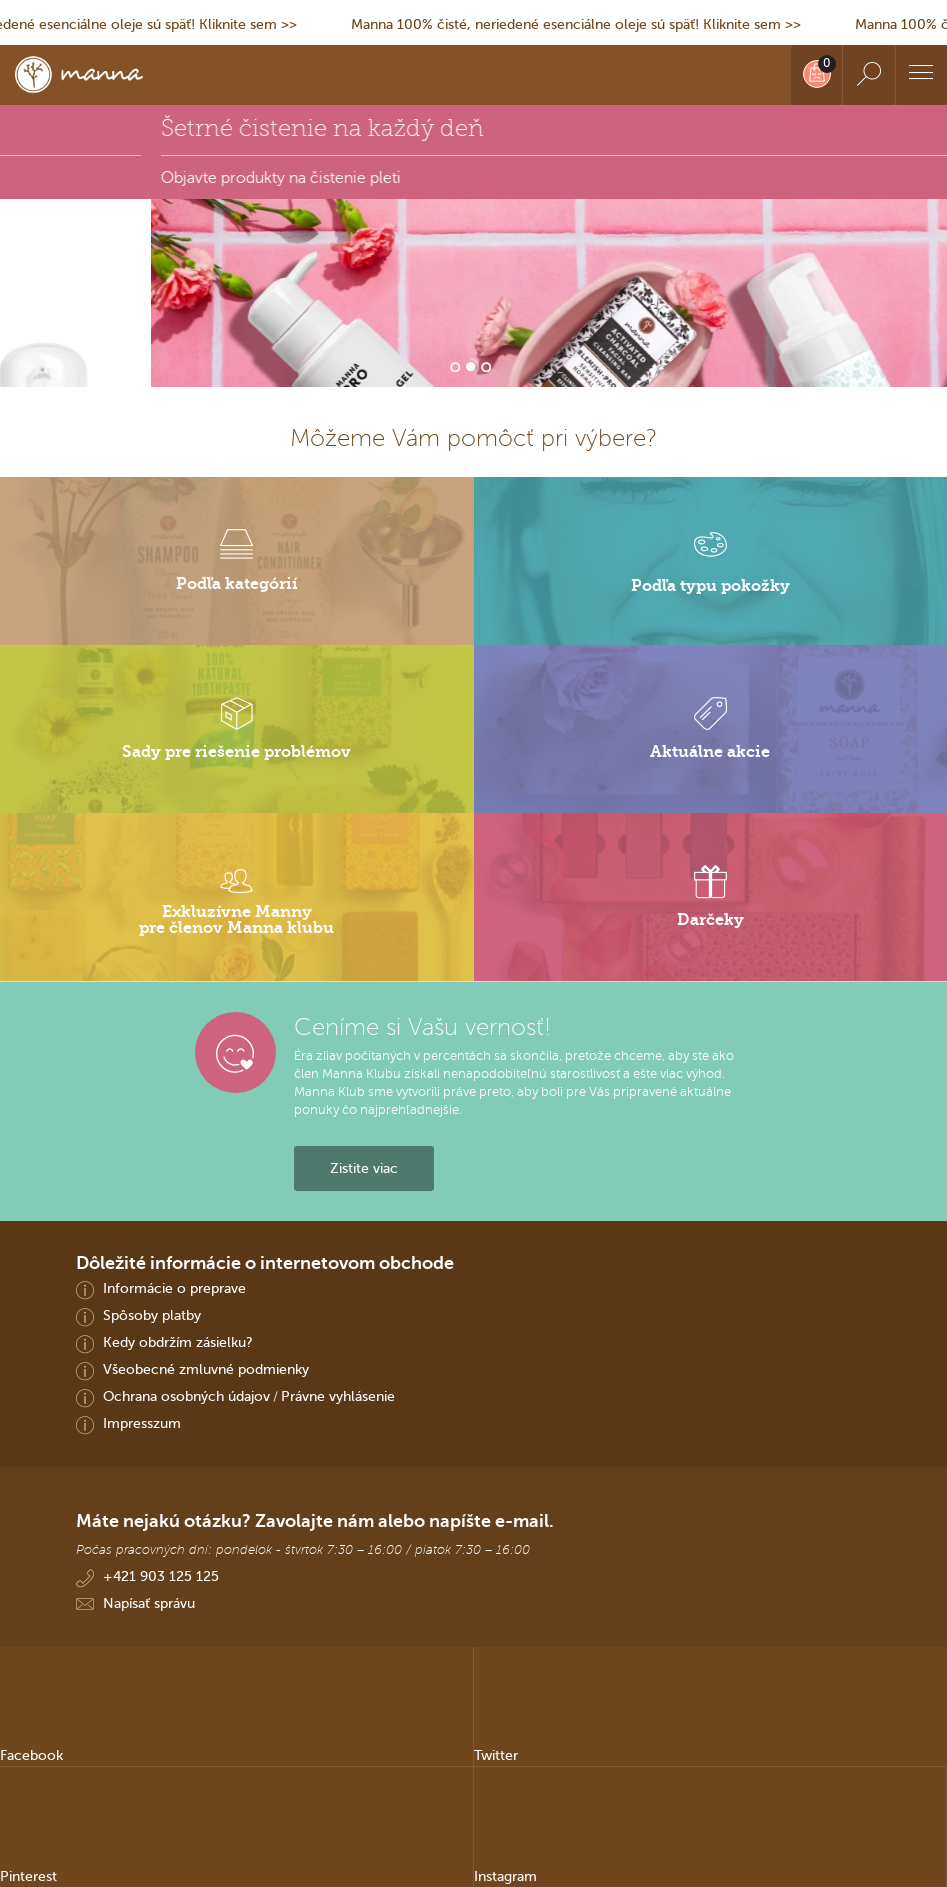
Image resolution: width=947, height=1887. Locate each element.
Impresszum (142, 1423)
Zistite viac (364, 1168)
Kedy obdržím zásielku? (178, 1342)
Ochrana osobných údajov (186, 1396)
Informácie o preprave (174, 1288)
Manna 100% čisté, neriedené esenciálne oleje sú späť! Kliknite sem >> (585, 24)
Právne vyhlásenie (338, 1396)
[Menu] (921, 75)
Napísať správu (149, 1603)
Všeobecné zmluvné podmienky (206, 1369)
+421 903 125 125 (161, 1576)
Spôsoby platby (152, 1315)
